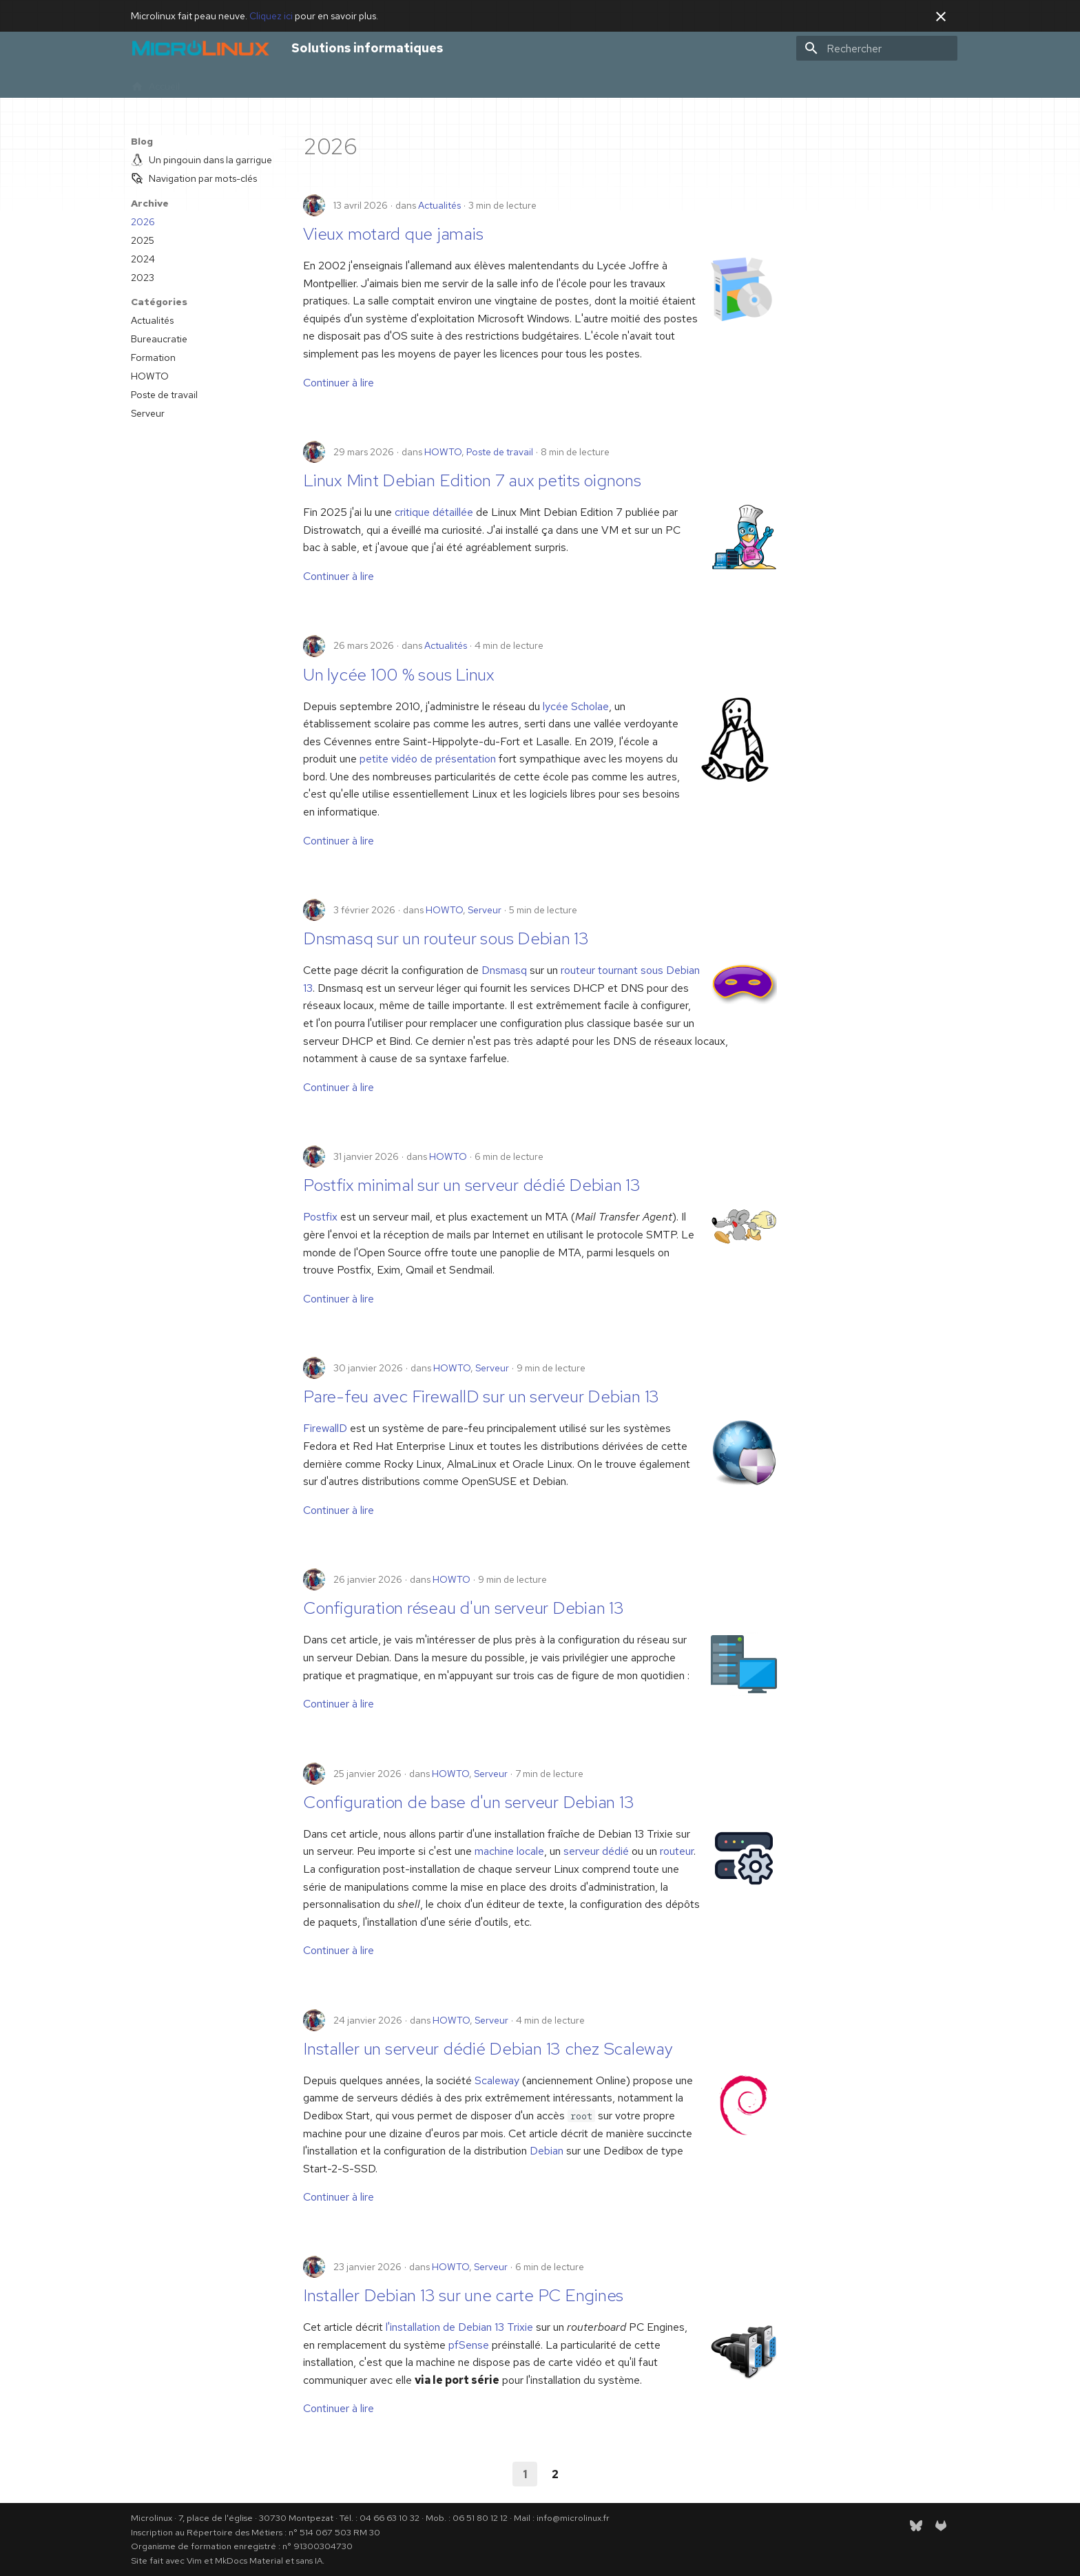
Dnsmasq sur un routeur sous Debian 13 (446, 938)
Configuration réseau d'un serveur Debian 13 (463, 1608)
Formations (290, 82)
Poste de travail (499, 452)
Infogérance (222, 82)
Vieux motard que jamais (393, 233)
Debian (546, 2150)
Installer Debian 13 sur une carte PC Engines (463, 2295)
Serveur (484, 910)
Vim (194, 2560)
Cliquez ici (271, 16)
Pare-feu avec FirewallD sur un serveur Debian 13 (481, 1396)
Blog (397, 82)
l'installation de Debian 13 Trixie (459, 2327)
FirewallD (325, 1428)
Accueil (155, 82)
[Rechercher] (876, 48)
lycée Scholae (576, 706)
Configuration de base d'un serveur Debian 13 (468, 1802)
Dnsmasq (504, 970)
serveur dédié (596, 1851)
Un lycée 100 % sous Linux (399, 674)
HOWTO (442, 452)
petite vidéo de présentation (428, 758)
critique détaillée (434, 512)
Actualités (439, 205)
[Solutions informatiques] (200, 48)
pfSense (468, 2345)
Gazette (441, 82)
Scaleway (497, 2080)
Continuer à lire (338, 382)
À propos (351, 82)
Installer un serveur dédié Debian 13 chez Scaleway (488, 2048)
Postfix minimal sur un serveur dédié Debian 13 (472, 1185)
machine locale (509, 1851)
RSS (484, 82)
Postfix (320, 1216)
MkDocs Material (249, 2560)
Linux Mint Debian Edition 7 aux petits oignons (472, 480)
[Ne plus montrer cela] (941, 16)
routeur (677, 1851)
